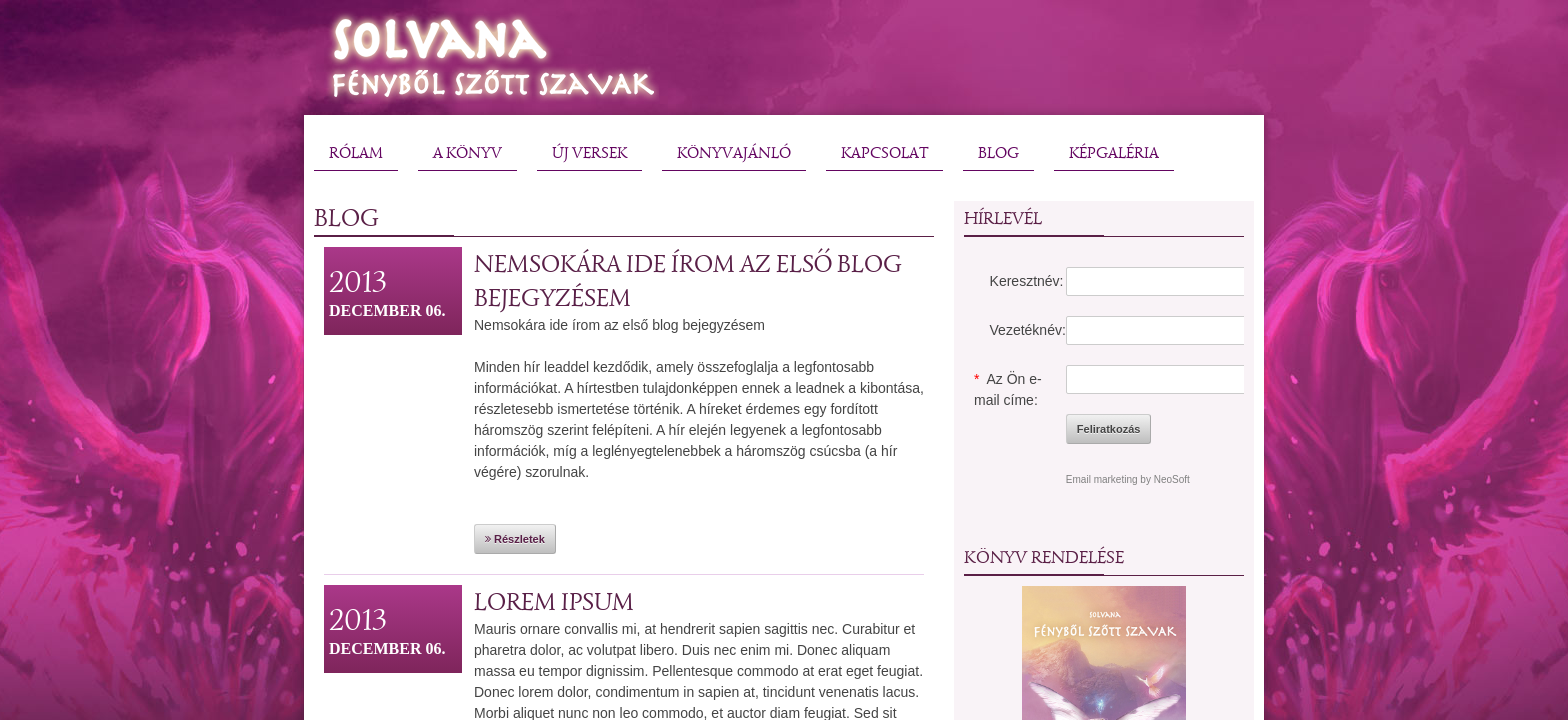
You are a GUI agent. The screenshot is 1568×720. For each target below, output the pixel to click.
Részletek (515, 539)
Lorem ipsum (554, 601)
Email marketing (1102, 479)
